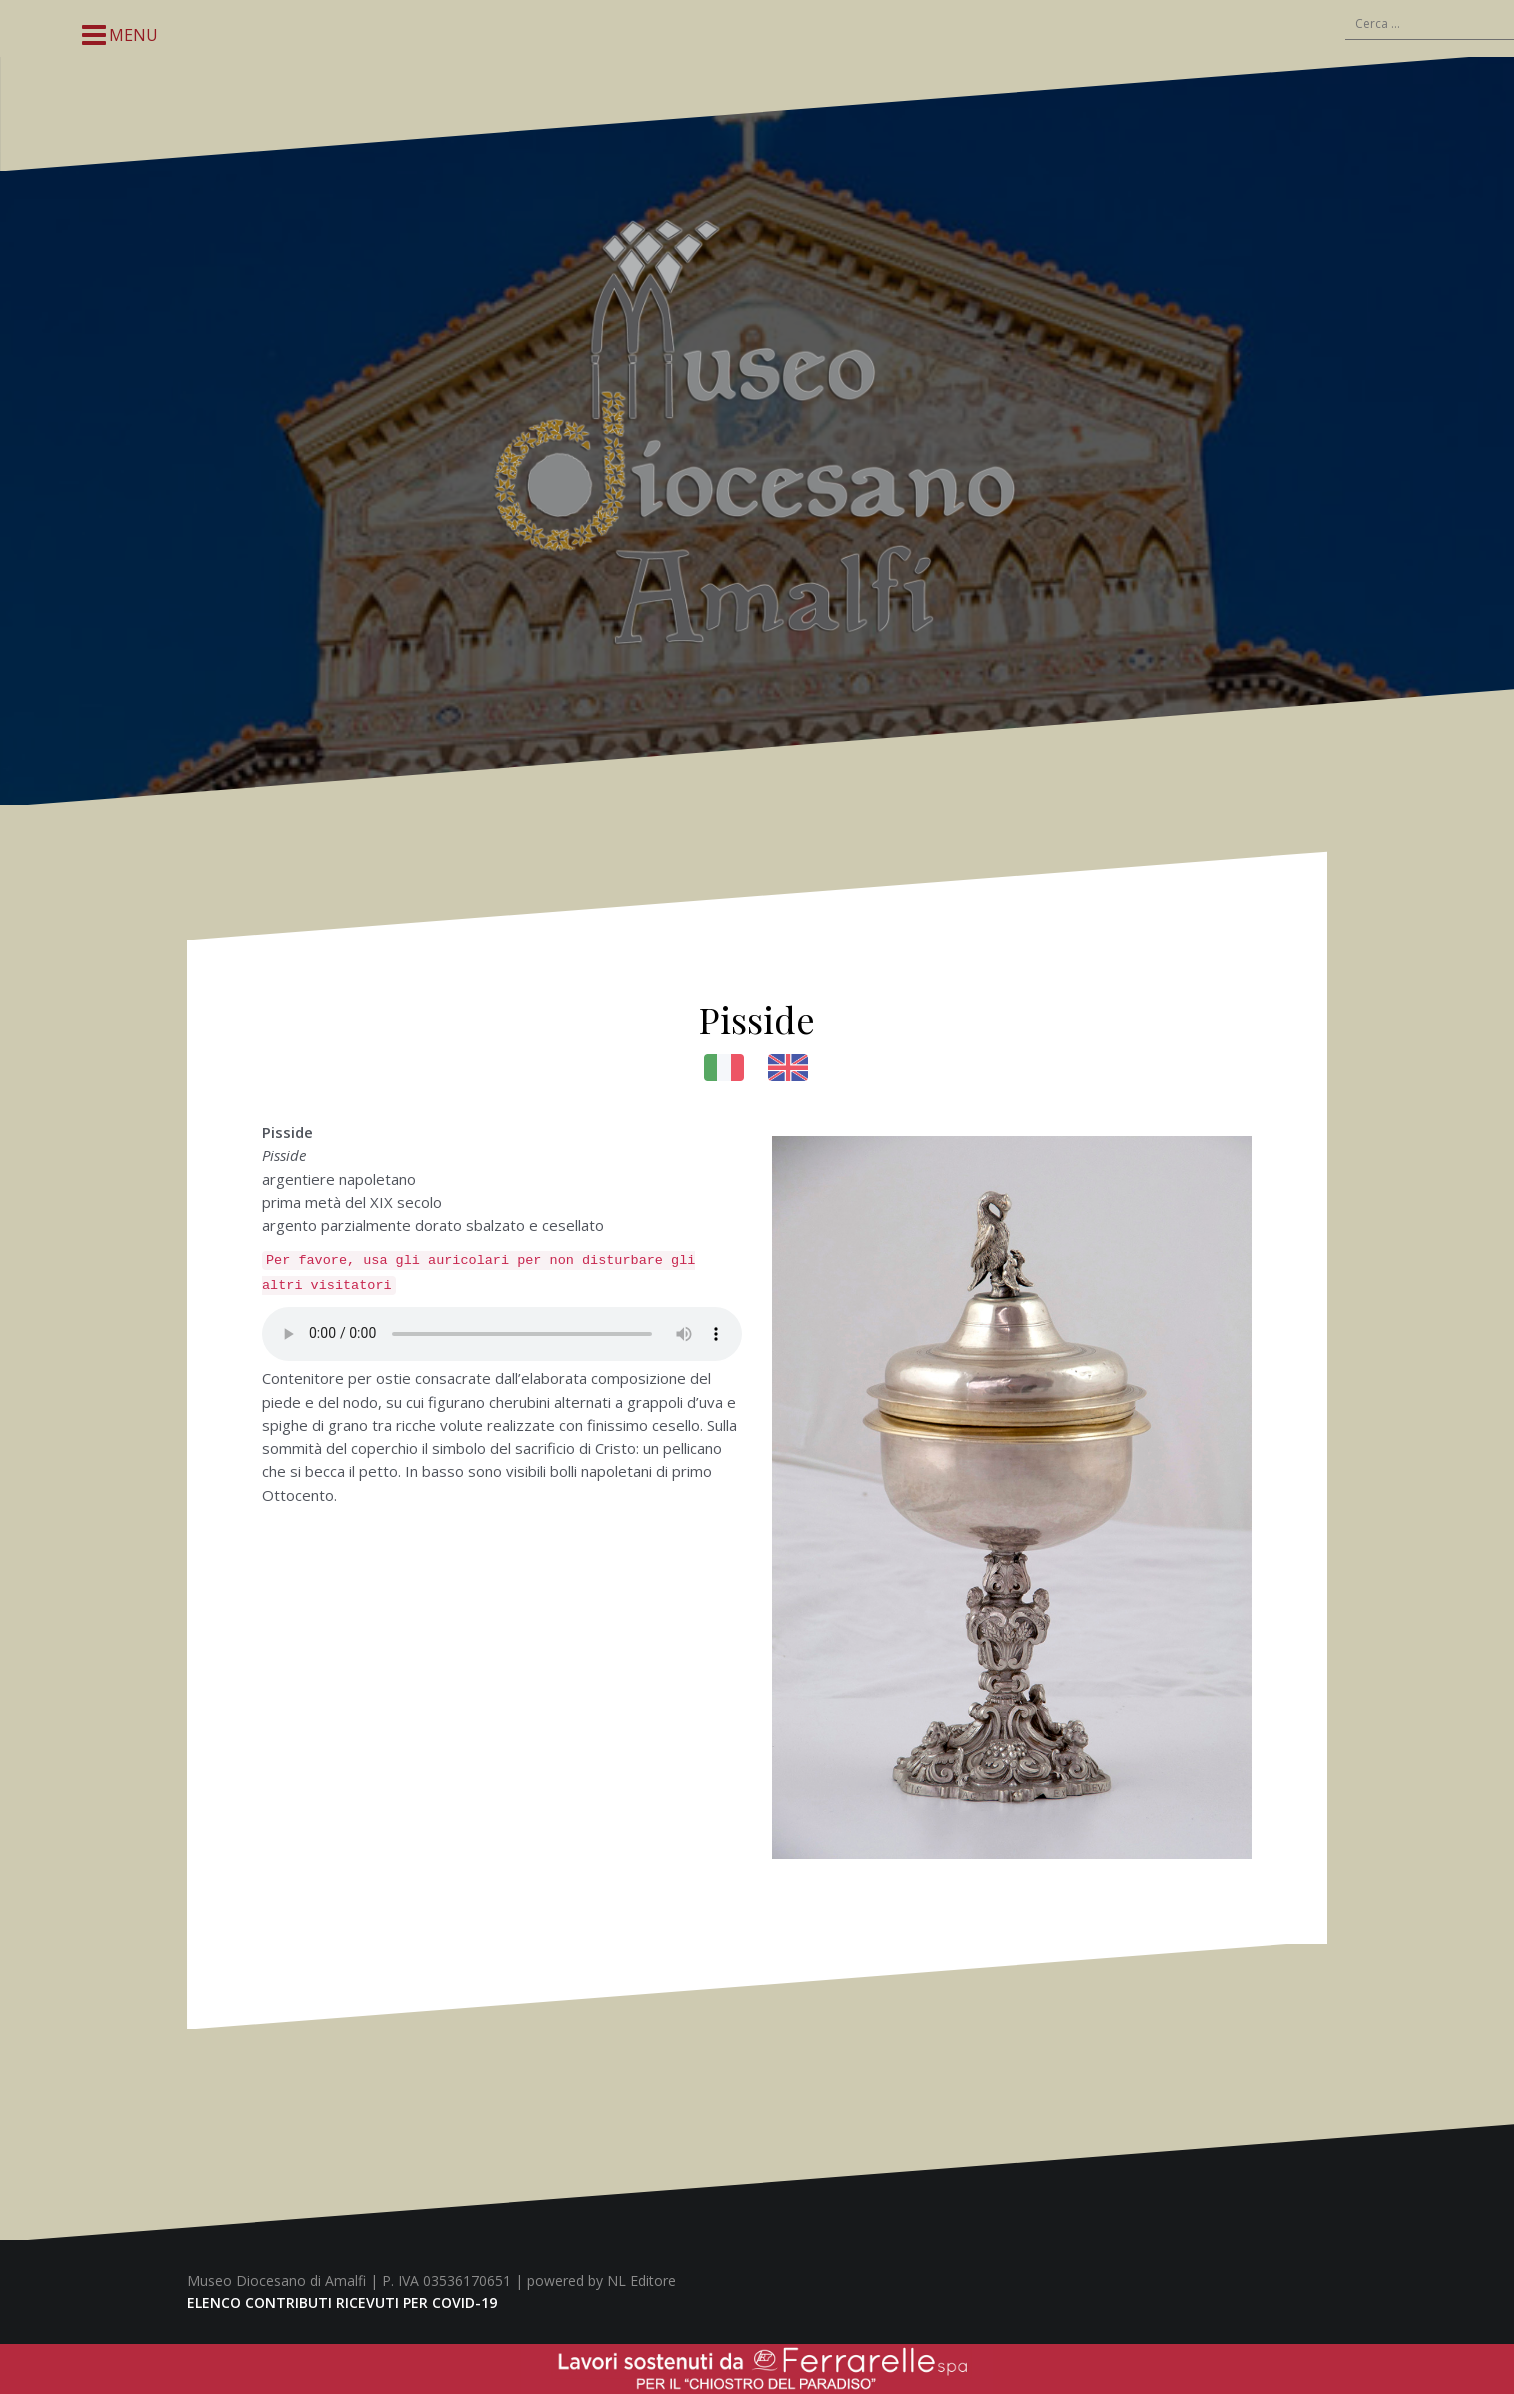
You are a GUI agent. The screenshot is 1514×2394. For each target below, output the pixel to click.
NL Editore (641, 2280)
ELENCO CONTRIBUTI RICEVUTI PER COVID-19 (342, 2302)
